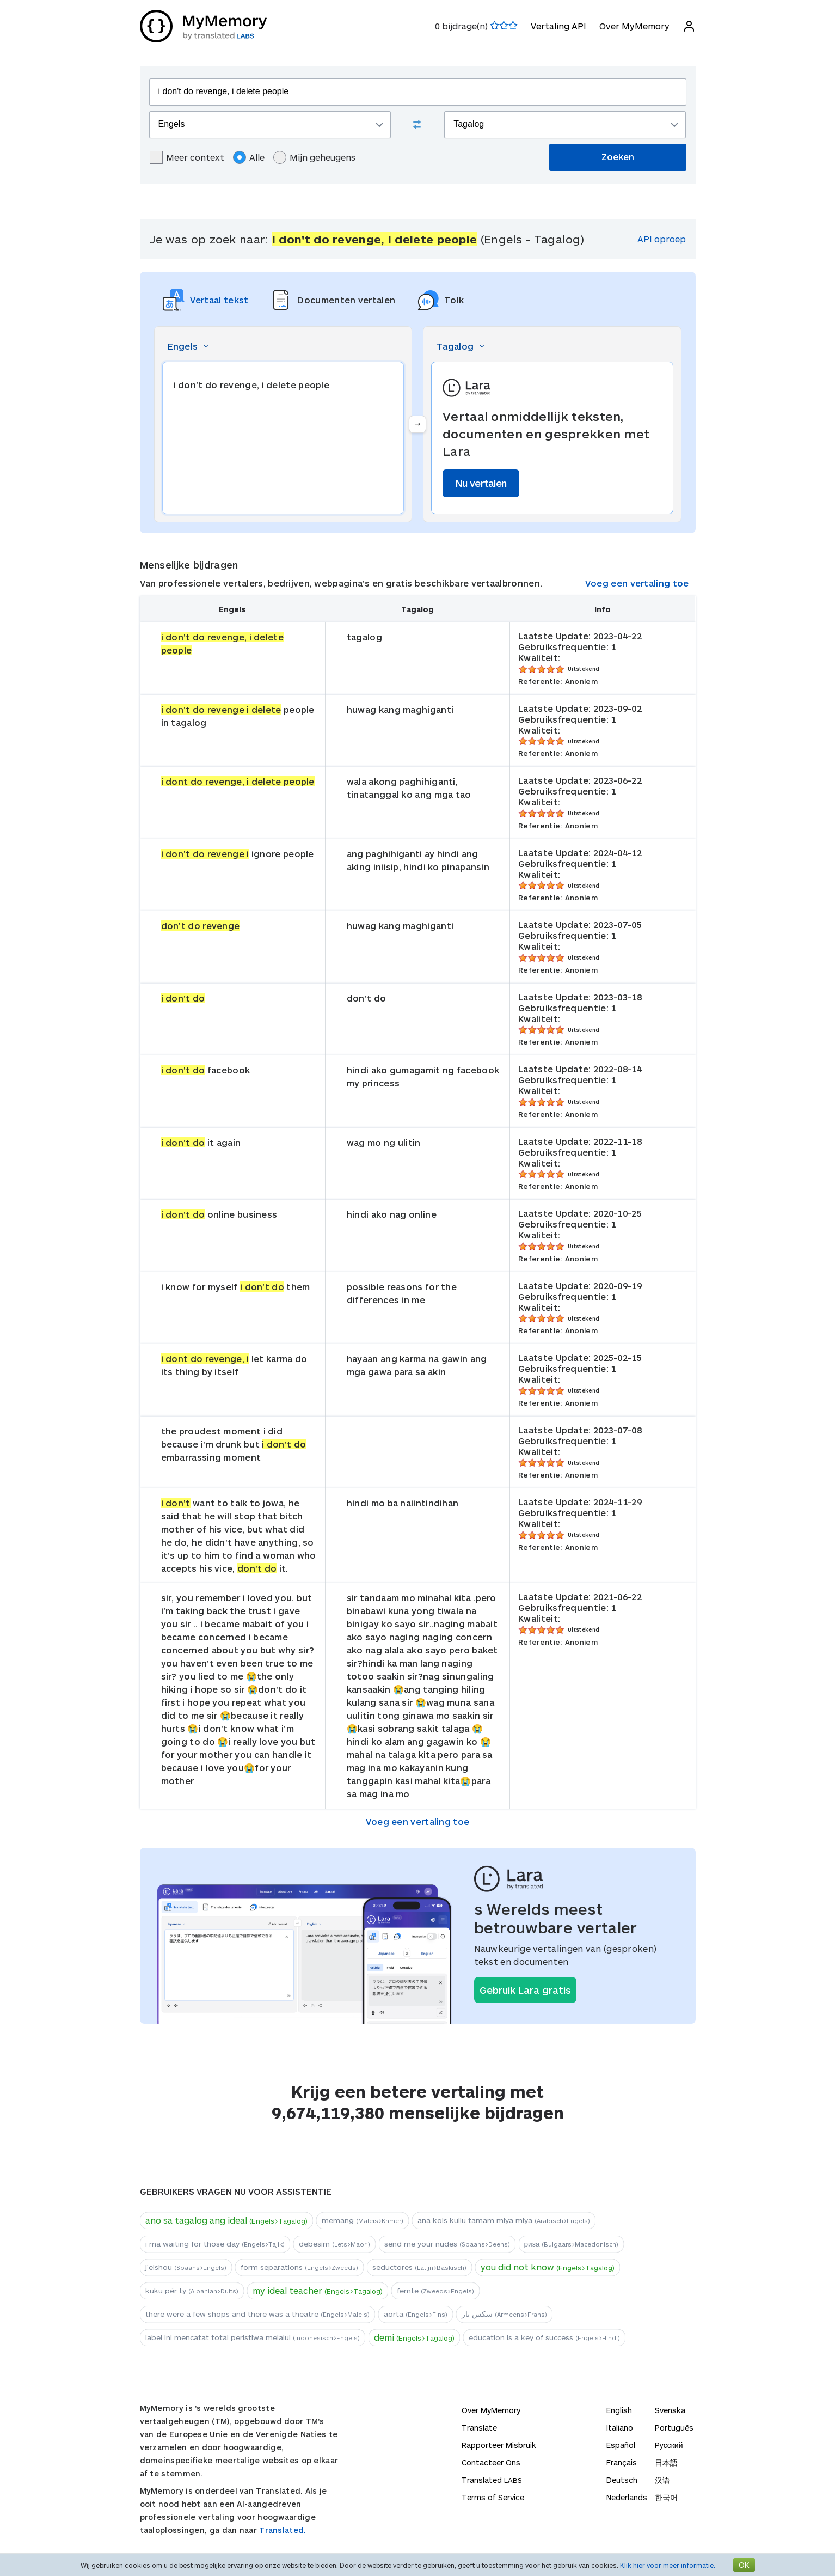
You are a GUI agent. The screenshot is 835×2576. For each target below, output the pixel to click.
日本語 (666, 2462)
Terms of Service (493, 2497)
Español (620, 2445)
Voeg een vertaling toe (637, 583)
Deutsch (621, 2480)
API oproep (661, 239)
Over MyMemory (634, 26)
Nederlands (626, 2497)
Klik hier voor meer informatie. (667, 2565)
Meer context (187, 157)
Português (674, 2427)
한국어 (666, 2497)
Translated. (282, 2530)
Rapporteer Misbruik (499, 2445)
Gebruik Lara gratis (525, 1990)
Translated (492, 2480)
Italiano (619, 2427)
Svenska (670, 2410)
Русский (669, 2445)
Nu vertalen (481, 483)
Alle (249, 157)
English (619, 2410)
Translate (479, 2427)
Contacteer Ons (491, 2462)
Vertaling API (558, 26)
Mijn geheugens (314, 157)
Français (621, 2462)
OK (744, 2564)
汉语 (662, 2480)
